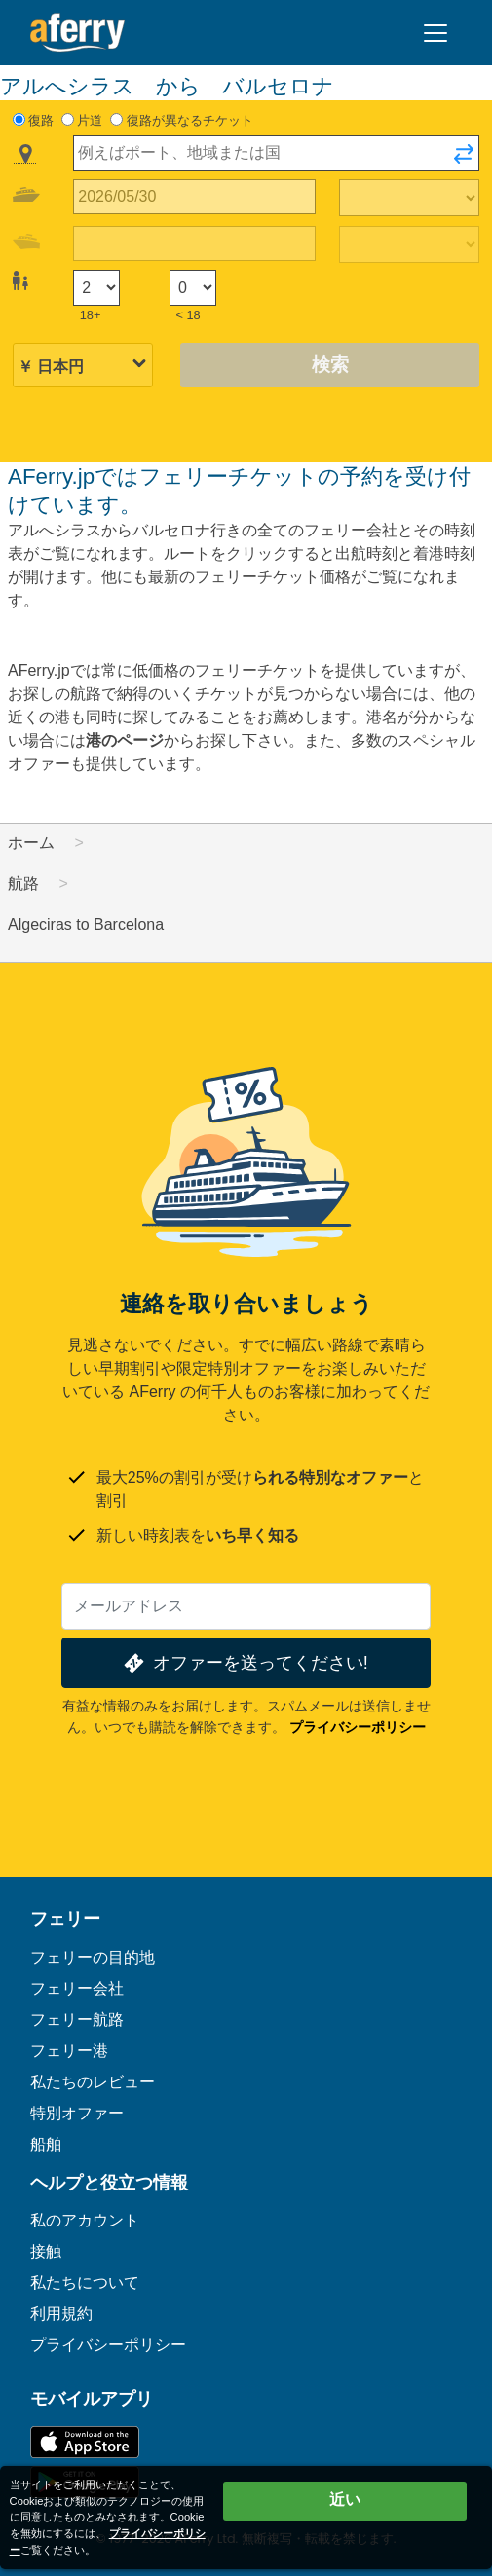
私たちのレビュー (92, 2082)
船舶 (45, 2144)
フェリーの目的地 (92, 1957)
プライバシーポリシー (357, 1727)
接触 (45, 2251)
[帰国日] (194, 244)
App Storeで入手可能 (84, 2442)
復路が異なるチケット (190, 120)
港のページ (125, 740)
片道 (89, 120)
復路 (41, 120)
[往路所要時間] (409, 197)
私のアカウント (84, 2220)
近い (344, 2499)
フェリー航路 (77, 2019)
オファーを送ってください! (244, 1663)
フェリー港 (69, 2051)
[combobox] (276, 153)
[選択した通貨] (83, 367)
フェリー (65, 1919)
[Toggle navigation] (435, 33)
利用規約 (61, 2313)
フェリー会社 (77, 1988)
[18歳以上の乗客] (96, 288)
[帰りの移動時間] (409, 244)
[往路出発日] (194, 197)
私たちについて (84, 2282)
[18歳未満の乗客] (193, 288)
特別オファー (77, 2113)
